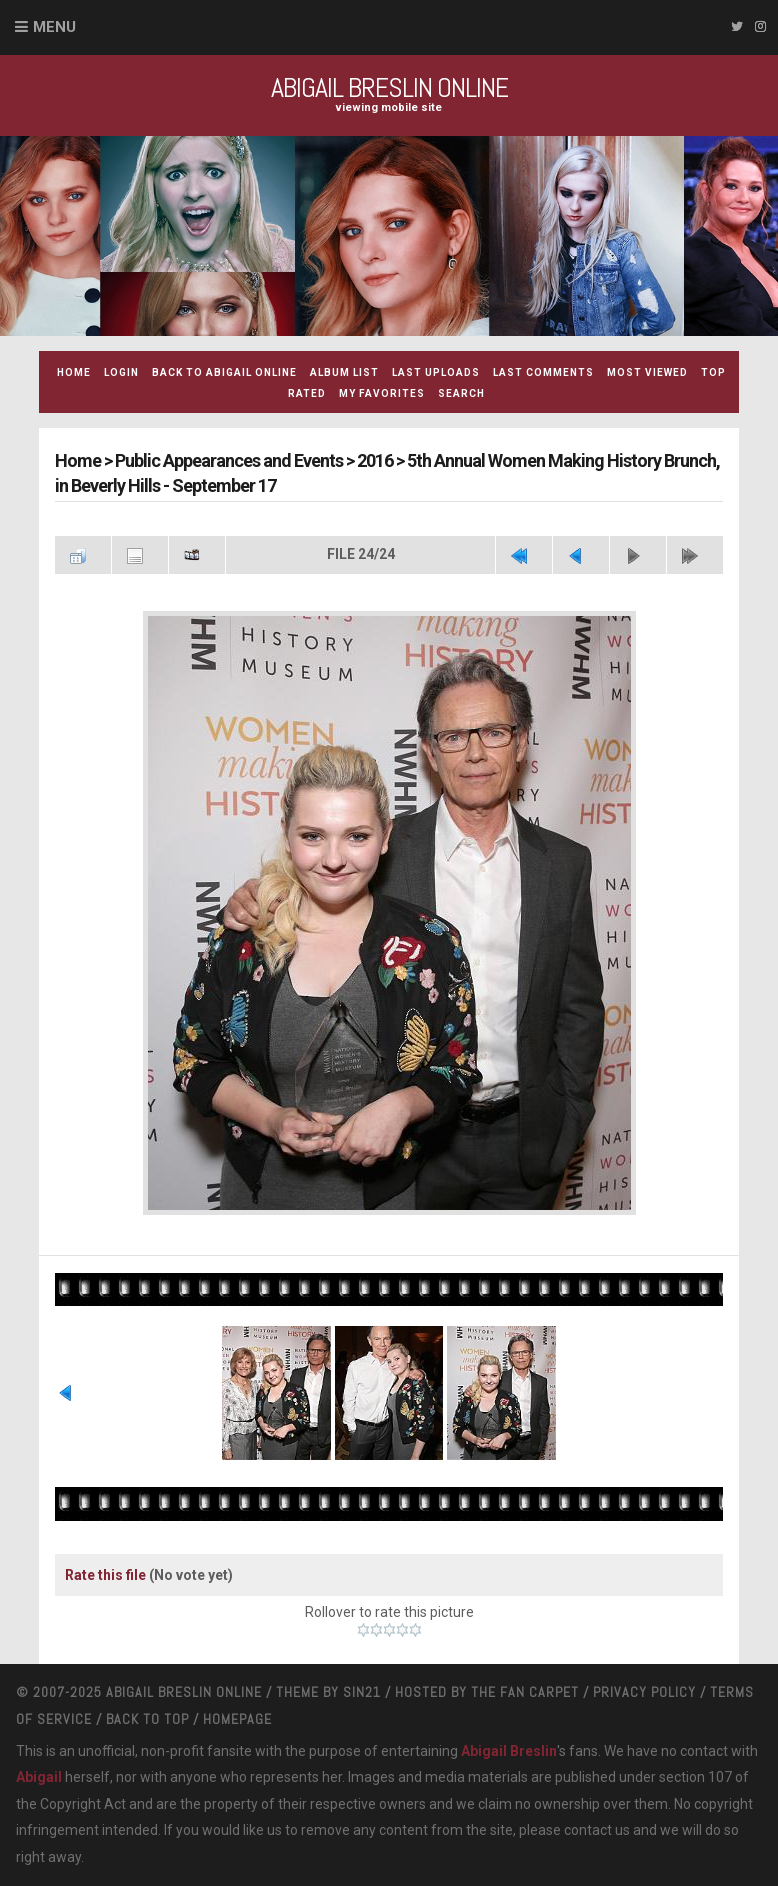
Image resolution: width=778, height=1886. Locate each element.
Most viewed (647, 372)
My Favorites (382, 393)
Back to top (147, 1719)
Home (74, 372)
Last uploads (436, 372)
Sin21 (362, 1692)
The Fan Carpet (525, 1692)
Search (461, 393)
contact (588, 1830)
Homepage (237, 1719)
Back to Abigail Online (224, 372)
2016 (375, 460)
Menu (54, 27)
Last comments (543, 372)
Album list (344, 372)
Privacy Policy (644, 1692)
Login (121, 372)
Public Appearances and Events (229, 460)
